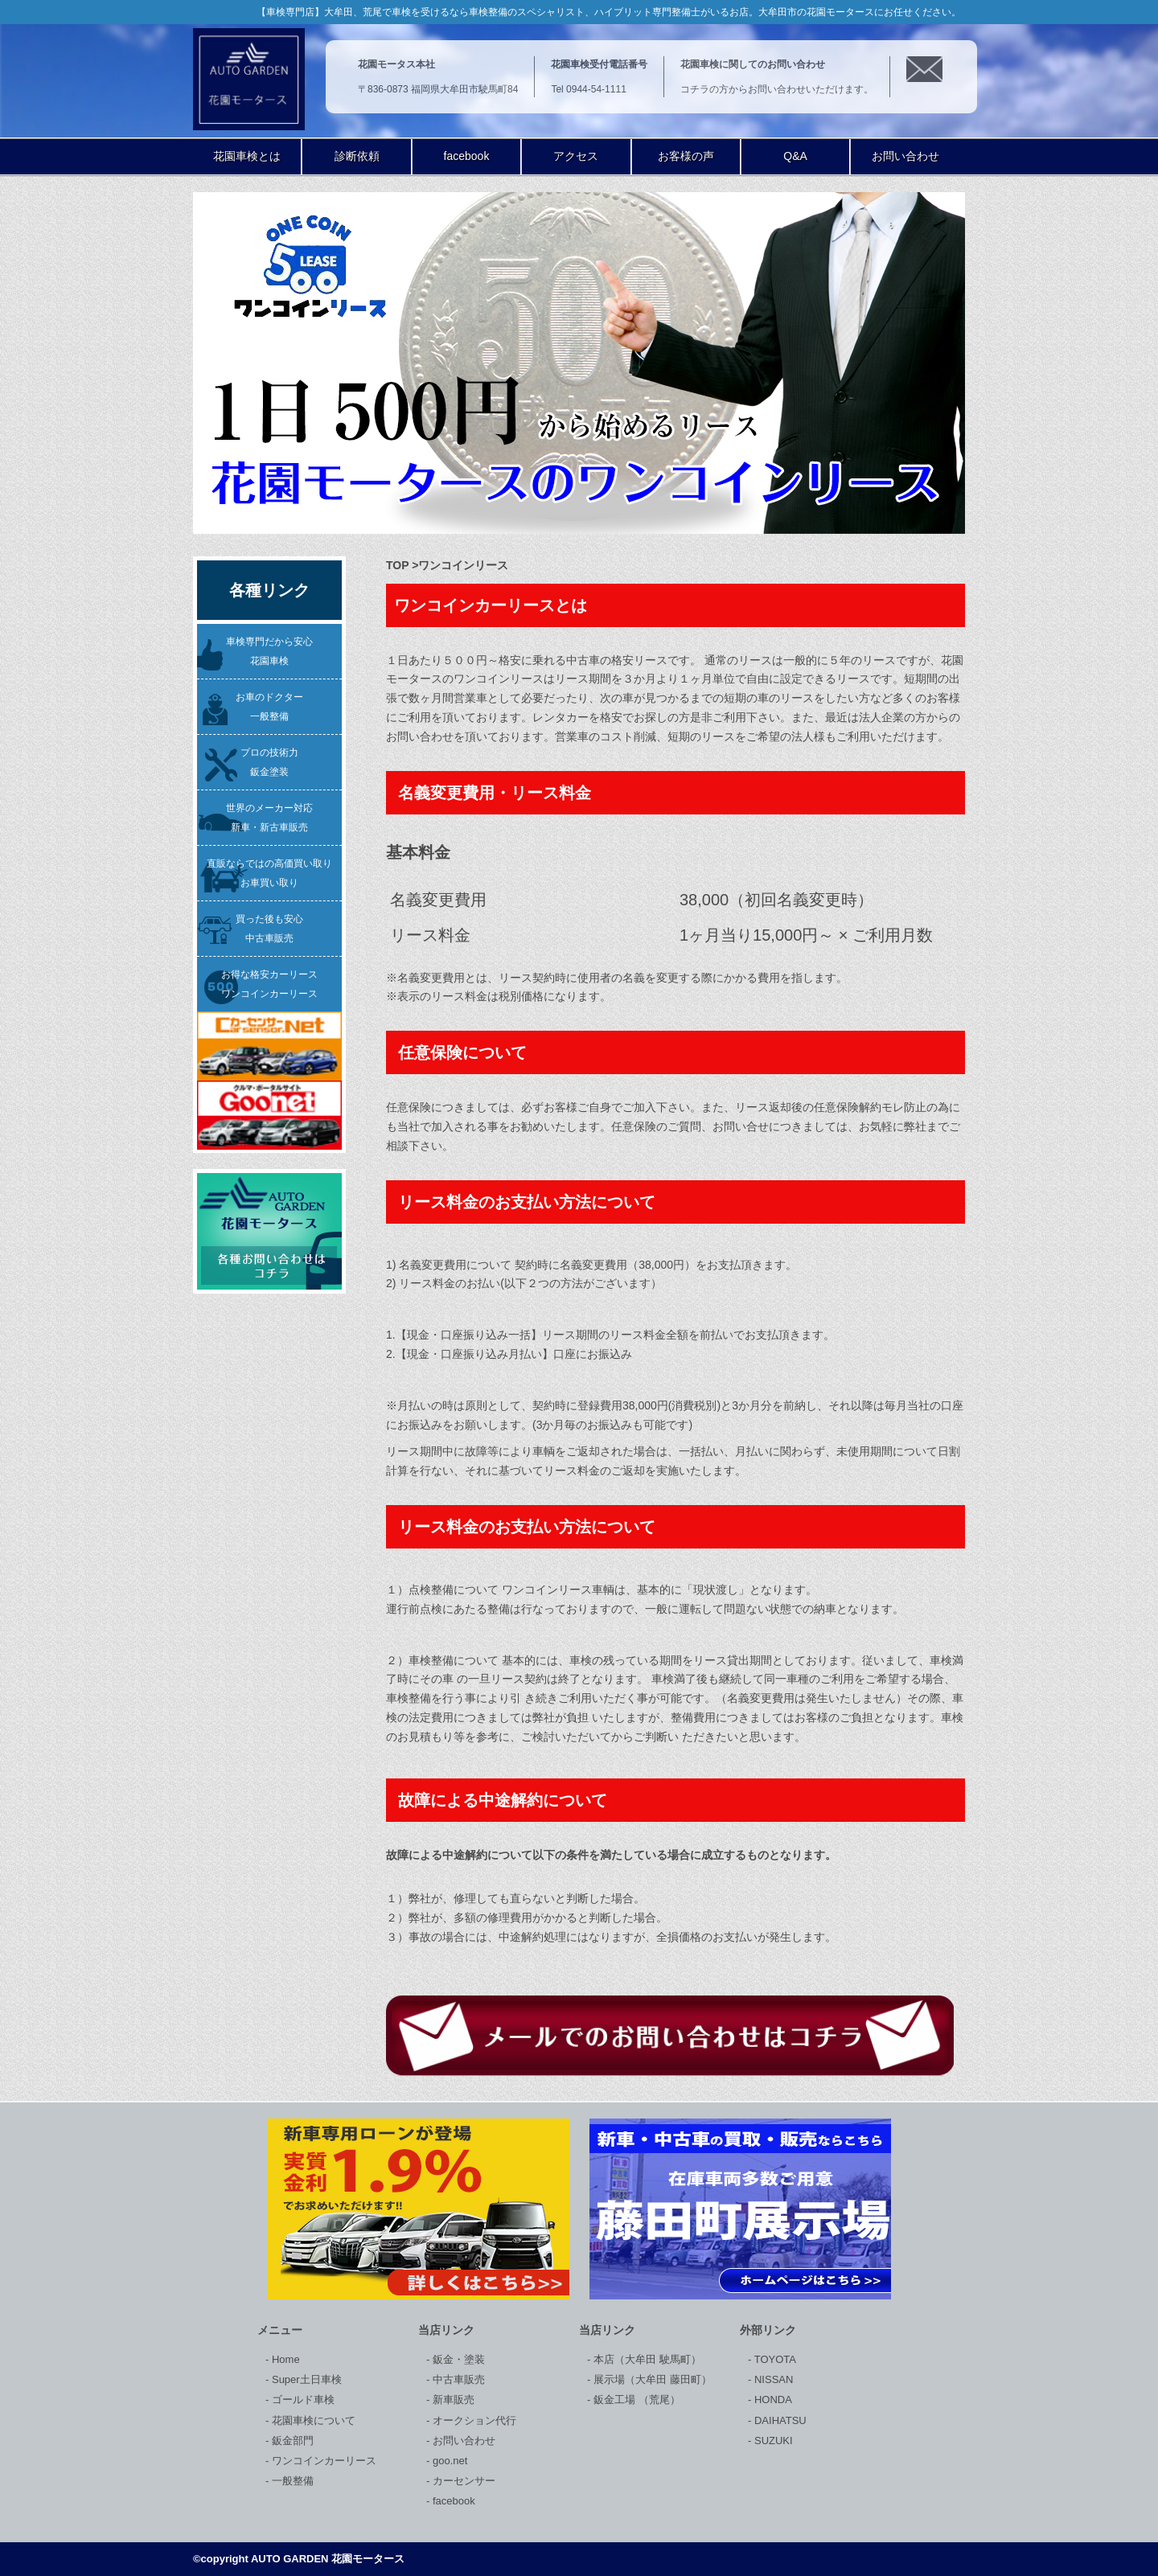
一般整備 (291, 2481)
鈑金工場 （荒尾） (635, 2399)
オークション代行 (472, 2420)
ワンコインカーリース (322, 2461)
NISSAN (772, 2379)
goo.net (448, 2461)
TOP (397, 565)
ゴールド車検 (302, 2399)
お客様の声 (686, 156)
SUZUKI (771, 2440)
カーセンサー (462, 2481)
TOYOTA (773, 2359)
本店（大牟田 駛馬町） (645, 2359)
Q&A (795, 156)
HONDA (771, 2399)
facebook (467, 156)
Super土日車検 (305, 2379)
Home (284, 2359)
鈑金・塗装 (457, 2359)
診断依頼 (357, 156)
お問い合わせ (905, 156)
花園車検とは (247, 156)
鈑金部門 (291, 2440)
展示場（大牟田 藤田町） (650, 2379)
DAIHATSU (778, 2420)
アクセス (575, 156)
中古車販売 (457, 2379)
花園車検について (312, 2420)
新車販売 (451, 2399)
